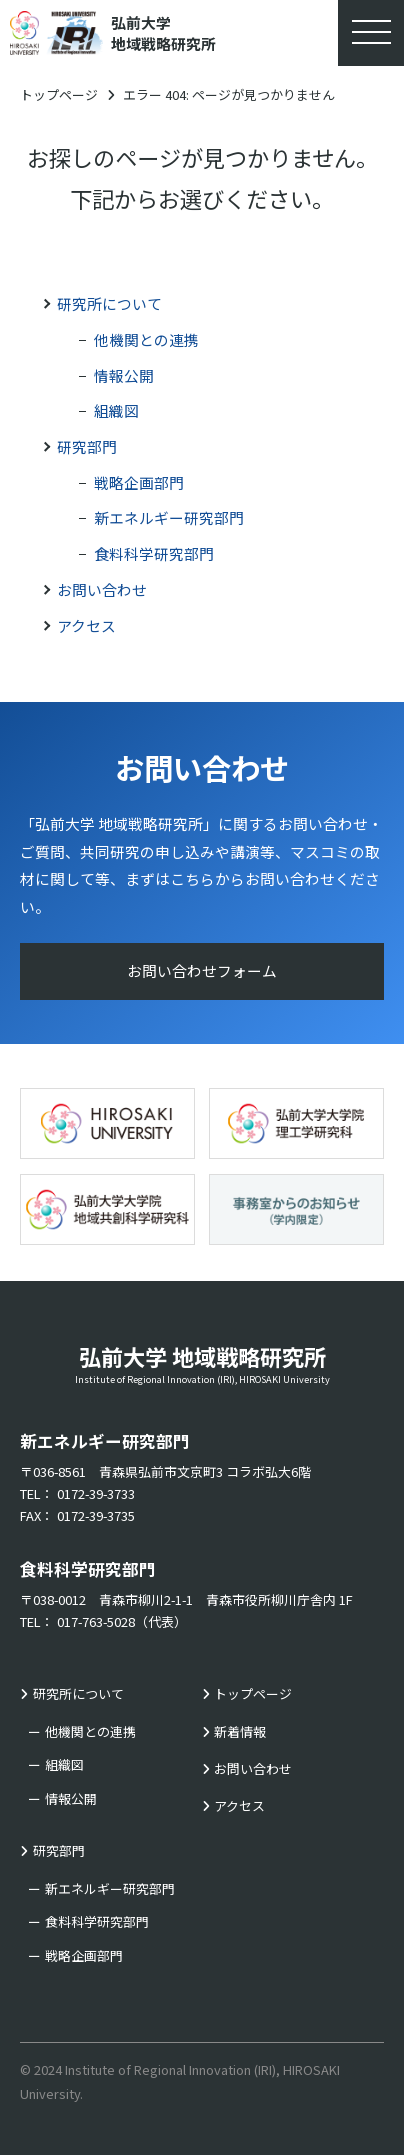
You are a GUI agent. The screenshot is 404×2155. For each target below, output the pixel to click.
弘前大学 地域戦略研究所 (202, 1363)
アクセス (86, 625)
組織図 (116, 410)
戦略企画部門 (139, 482)
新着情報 (240, 1731)
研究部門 (87, 446)
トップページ (59, 94)
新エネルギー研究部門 (169, 517)
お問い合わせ (102, 589)
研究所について (109, 303)
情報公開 (124, 375)
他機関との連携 (146, 339)
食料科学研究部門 (154, 553)
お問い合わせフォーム (202, 970)
